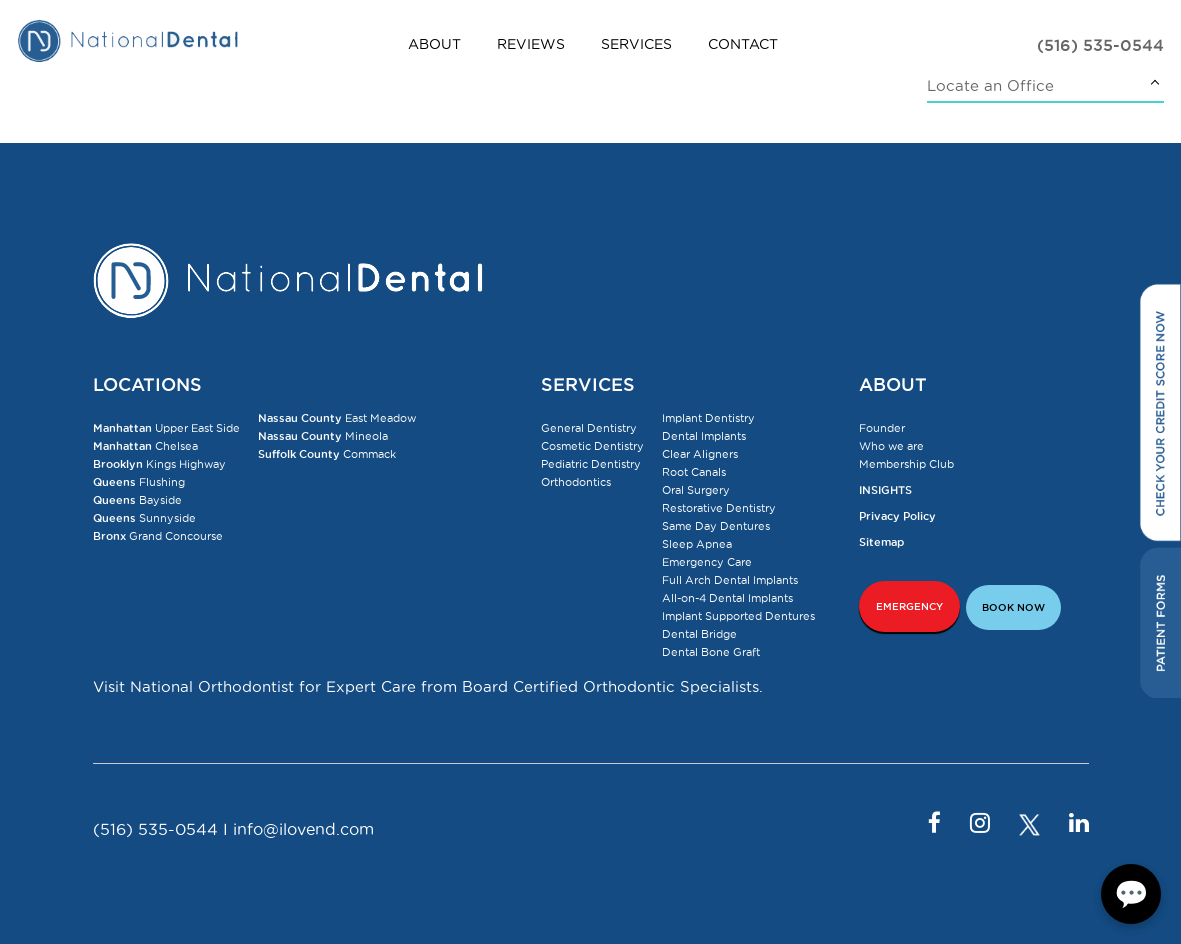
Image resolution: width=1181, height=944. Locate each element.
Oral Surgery (696, 490)
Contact (743, 44)
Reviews (531, 44)
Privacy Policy (897, 516)
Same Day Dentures (716, 526)
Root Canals (694, 472)
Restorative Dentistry (719, 508)
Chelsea (145, 446)
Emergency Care (707, 562)
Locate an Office (990, 85)
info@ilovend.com (303, 829)
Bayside (137, 500)
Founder (882, 428)
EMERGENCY (909, 606)
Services (636, 44)
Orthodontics (576, 482)
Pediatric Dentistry (591, 464)
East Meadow (337, 418)
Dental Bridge (699, 634)
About (434, 44)
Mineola (323, 436)
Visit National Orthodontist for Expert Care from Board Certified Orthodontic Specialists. (428, 686)
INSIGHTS (885, 490)
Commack (327, 454)
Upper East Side (166, 428)
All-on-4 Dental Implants (727, 598)
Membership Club (906, 464)
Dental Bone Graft (711, 652)
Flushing (139, 482)
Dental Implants (704, 436)
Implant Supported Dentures (738, 616)
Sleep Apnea (697, 544)
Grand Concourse (158, 536)
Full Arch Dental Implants (730, 580)
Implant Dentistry (708, 418)
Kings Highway (159, 464)
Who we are (891, 446)
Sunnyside (144, 518)
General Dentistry (589, 428)
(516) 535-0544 (1100, 45)
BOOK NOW (1013, 607)
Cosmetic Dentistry (592, 446)
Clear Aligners (700, 454)
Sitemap (881, 542)
